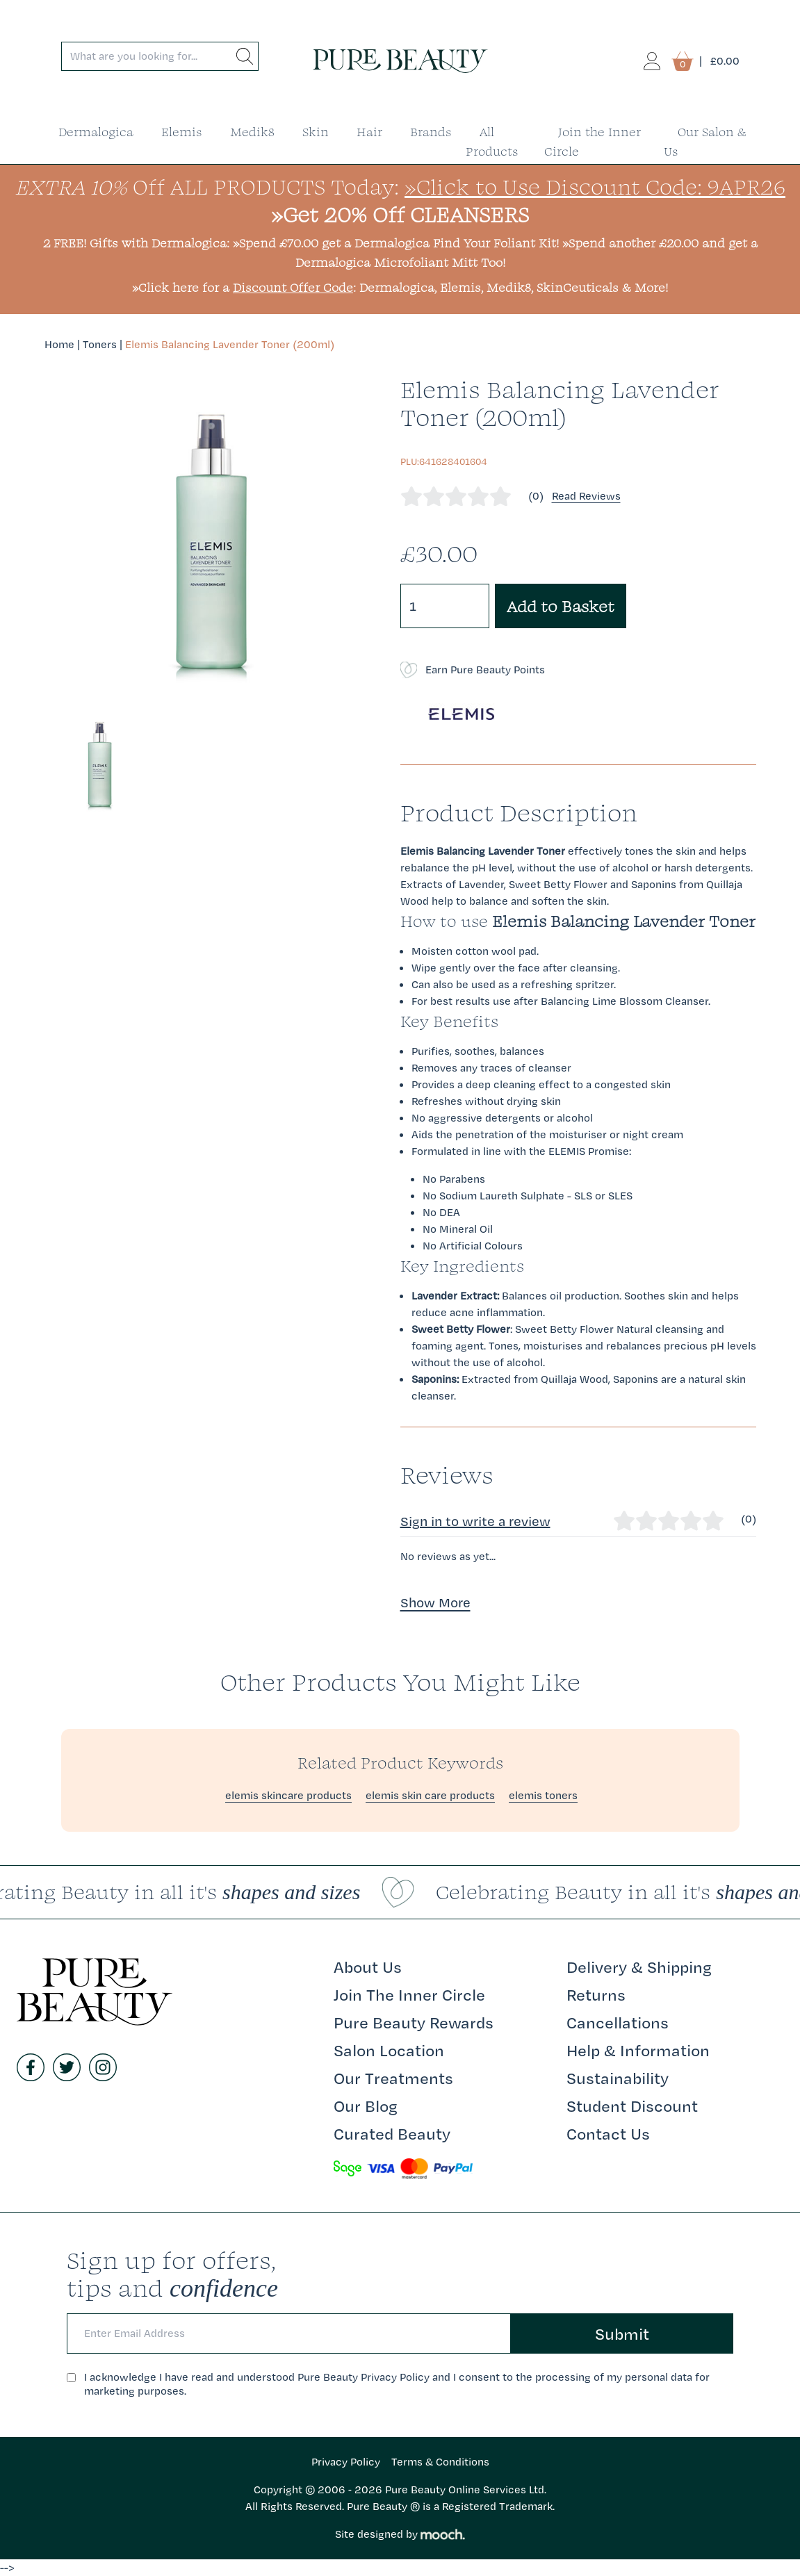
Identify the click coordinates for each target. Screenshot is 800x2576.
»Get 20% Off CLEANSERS (400, 214)
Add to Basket (560, 606)
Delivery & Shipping (639, 1966)
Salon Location (389, 2050)
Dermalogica (95, 132)
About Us (368, 1966)
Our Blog (366, 2105)
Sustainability (617, 2078)
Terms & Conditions (440, 2461)
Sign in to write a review (475, 1521)
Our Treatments (393, 2078)
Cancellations (617, 2022)
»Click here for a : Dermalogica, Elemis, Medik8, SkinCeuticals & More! (400, 287)
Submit (622, 2333)
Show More (435, 1602)
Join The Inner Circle (409, 1994)
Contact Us (608, 2133)
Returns (596, 1994)
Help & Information (638, 2050)
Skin (315, 132)
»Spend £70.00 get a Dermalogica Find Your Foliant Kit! (396, 243)
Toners (100, 344)
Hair (369, 132)
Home (59, 344)
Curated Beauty (392, 2133)
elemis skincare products (288, 1795)
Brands (431, 132)
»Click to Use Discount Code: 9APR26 (595, 187)
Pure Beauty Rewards (413, 2022)
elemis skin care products (430, 1795)
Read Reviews (586, 496)
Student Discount (632, 2105)
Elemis (181, 132)
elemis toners (543, 1795)
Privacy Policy (345, 2461)
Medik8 (252, 132)
